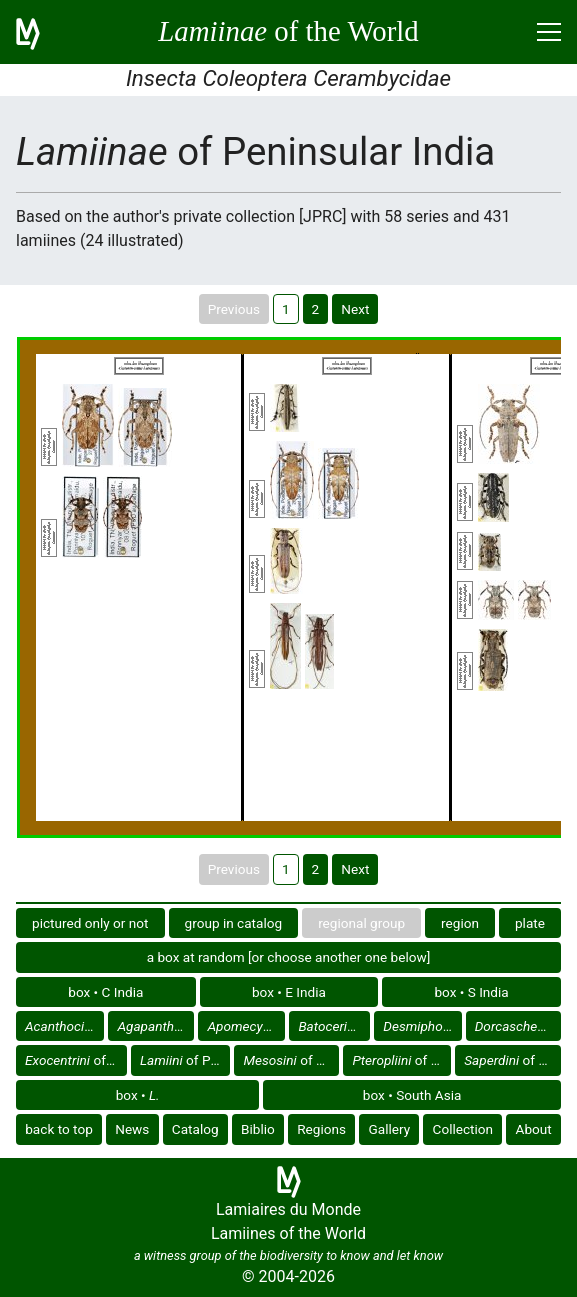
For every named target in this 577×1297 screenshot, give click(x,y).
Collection (463, 1129)
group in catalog (234, 923)
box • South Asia (412, 1095)
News (132, 1129)
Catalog (195, 1129)
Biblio (258, 1129)
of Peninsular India (64, 1026)
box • (138, 1095)
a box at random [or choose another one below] (289, 957)
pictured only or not (90, 923)
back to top (59, 1129)
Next (355, 309)
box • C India (105, 992)
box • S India (471, 992)
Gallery (389, 1129)
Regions (321, 1129)
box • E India (289, 992)
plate (530, 923)
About (534, 1129)
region (460, 923)
